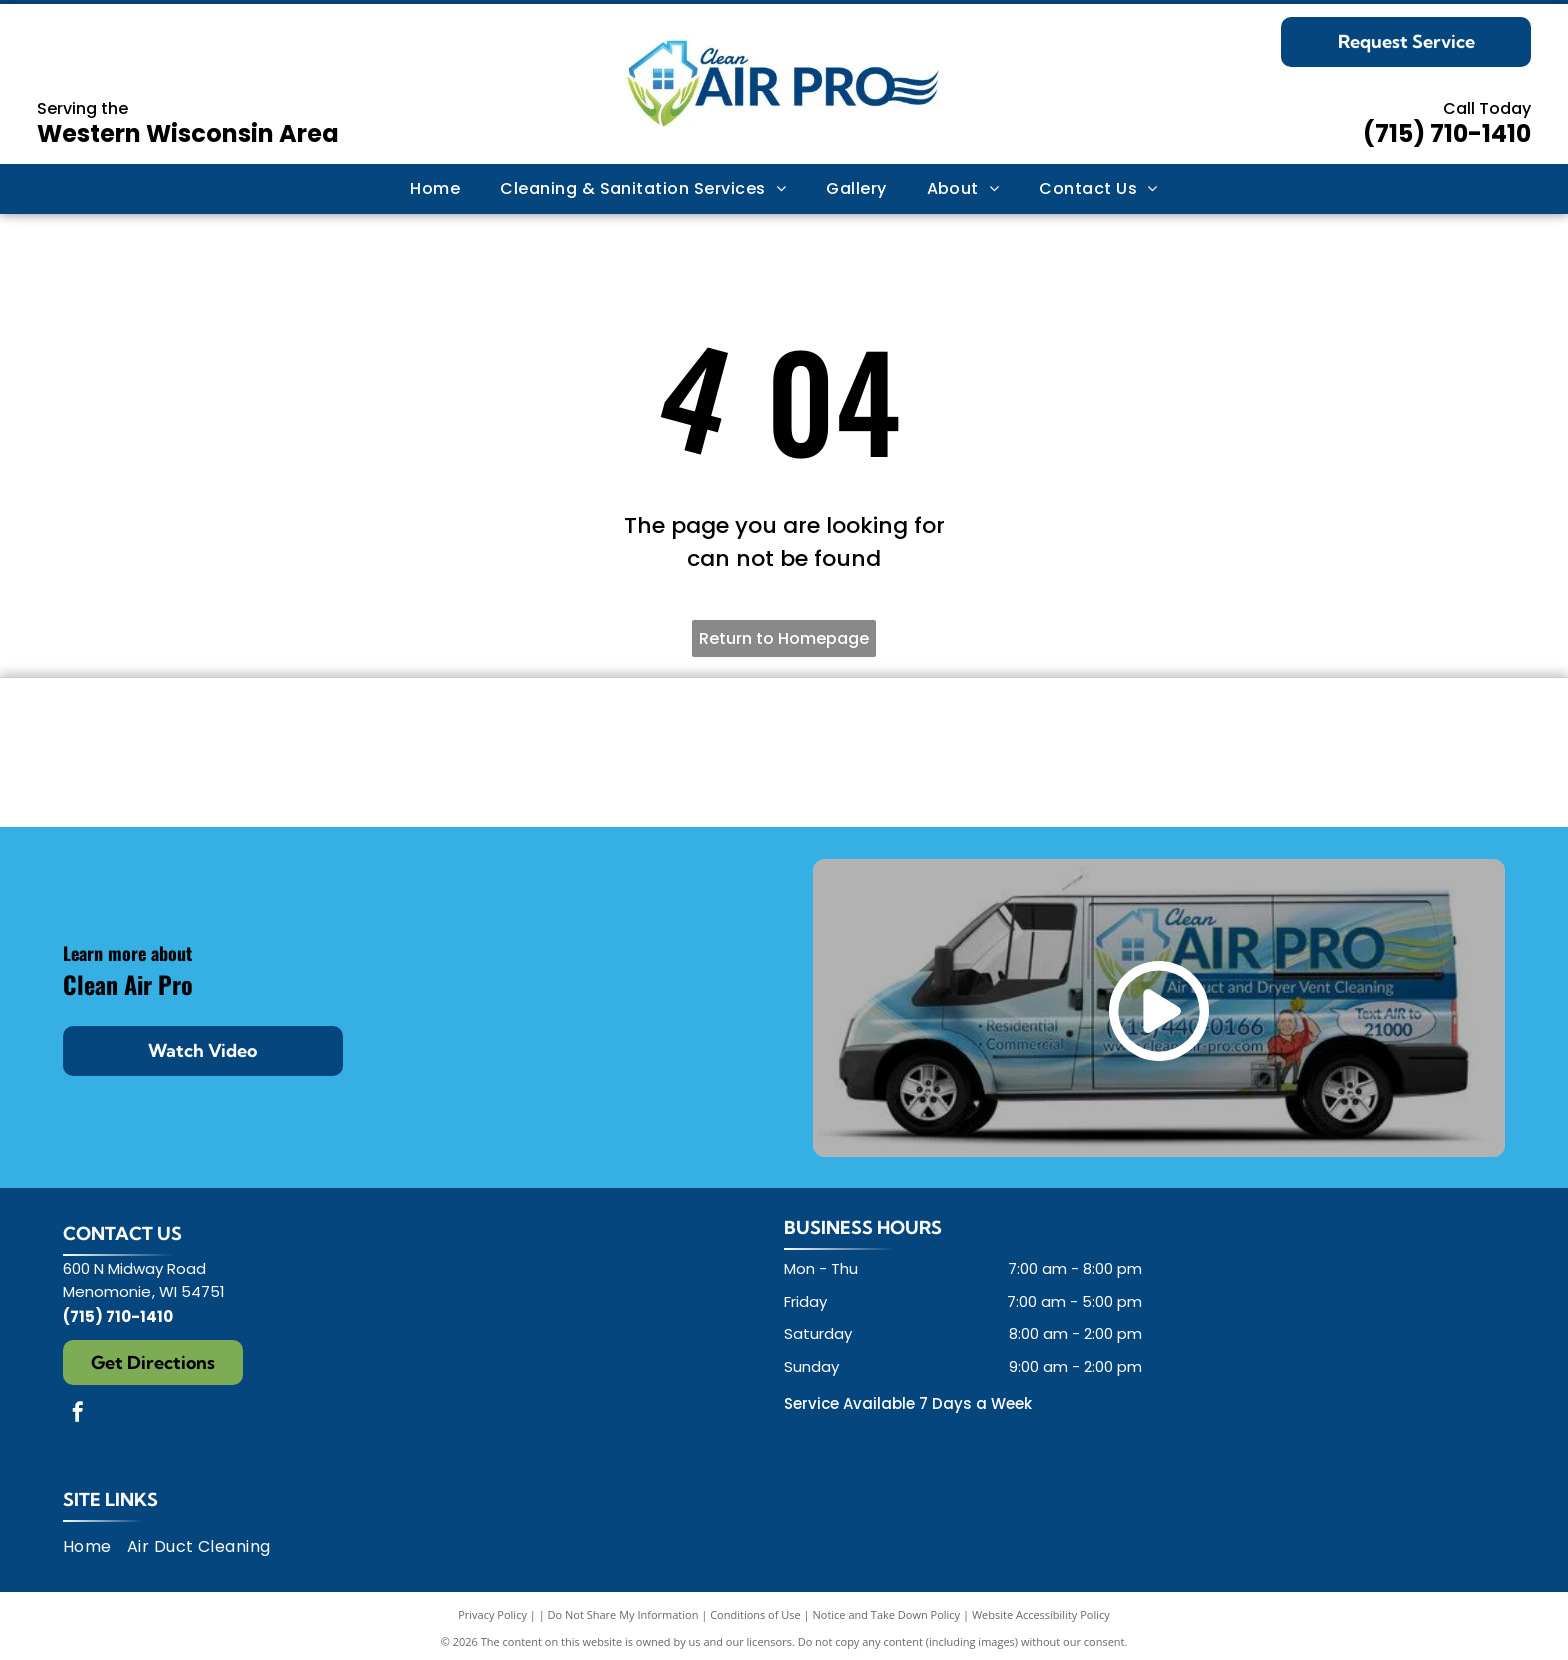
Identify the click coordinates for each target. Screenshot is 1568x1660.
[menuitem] (435, 189)
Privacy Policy (492, 1614)
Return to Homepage (784, 638)
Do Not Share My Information (623, 1614)
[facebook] (78, 1414)
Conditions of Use (755, 1614)
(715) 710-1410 (1447, 133)
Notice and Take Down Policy (887, 1614)
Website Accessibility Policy (1041, 1614)
